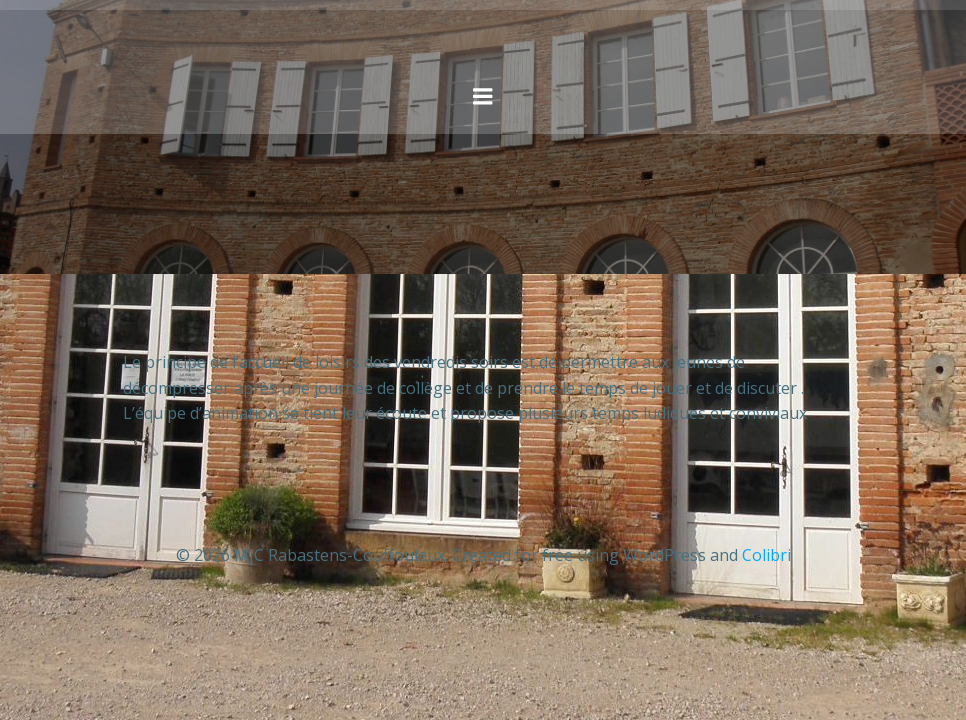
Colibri (766, 555)
